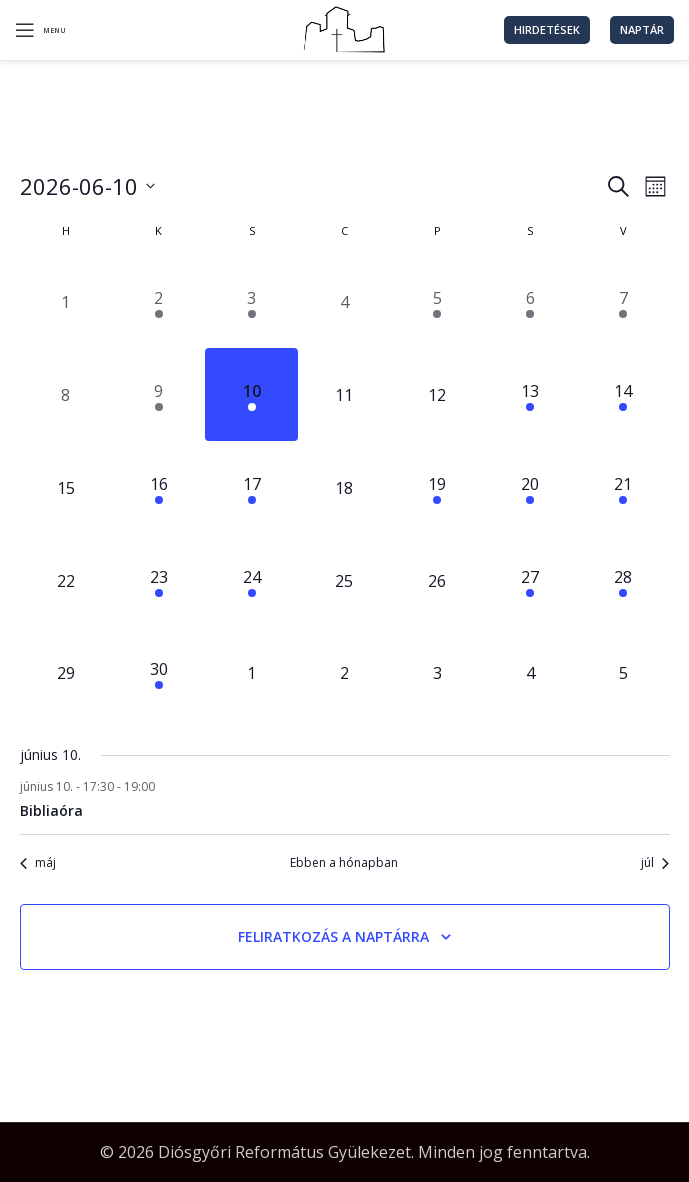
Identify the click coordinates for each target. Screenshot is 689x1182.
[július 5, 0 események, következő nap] (623, 673)
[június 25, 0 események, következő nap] (344, 580)
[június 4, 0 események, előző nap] (344, 302)
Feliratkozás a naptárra (333, 936)
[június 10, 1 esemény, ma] (251, 394)
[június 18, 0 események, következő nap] (344, 487)
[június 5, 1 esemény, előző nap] (437, 302)
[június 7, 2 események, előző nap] (623, 302)
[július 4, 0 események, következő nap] (530, 673)
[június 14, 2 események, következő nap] (623, 394)
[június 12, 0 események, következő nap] (437, 394)
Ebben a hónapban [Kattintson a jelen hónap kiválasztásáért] (344, 863)
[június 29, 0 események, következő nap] (66, 673)
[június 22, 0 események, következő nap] (66, 580)
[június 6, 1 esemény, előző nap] (530, 302)
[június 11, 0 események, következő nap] (344, 394)
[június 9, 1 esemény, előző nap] (158, 394)
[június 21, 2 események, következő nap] (623, 487)
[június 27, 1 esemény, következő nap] (530, 580)
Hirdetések (547, 29)
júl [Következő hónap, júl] (655, 863)
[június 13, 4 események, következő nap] (530, 394)
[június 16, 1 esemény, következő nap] (158, 487)
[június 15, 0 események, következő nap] (66, 487)
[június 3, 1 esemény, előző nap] (251, 302)
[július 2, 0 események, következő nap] (344, 673)
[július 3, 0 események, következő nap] (437, 673)
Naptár (642, 29)
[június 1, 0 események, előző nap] (66, 302)
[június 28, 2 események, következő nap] (623, 580)
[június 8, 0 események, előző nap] (66, 394)
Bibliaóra (51, 810)
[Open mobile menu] (40, 30)
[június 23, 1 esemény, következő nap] (158, 580)
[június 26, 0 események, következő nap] (437, 580)
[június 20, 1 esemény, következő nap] (530, 487)
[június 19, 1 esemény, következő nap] (437, 487)
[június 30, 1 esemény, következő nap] (158, 673)
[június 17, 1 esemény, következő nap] (251, 487)
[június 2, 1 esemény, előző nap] (158, 302)
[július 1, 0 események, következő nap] (251, 673)
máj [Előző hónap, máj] (38, 863)
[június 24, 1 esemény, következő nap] (251, 580)
